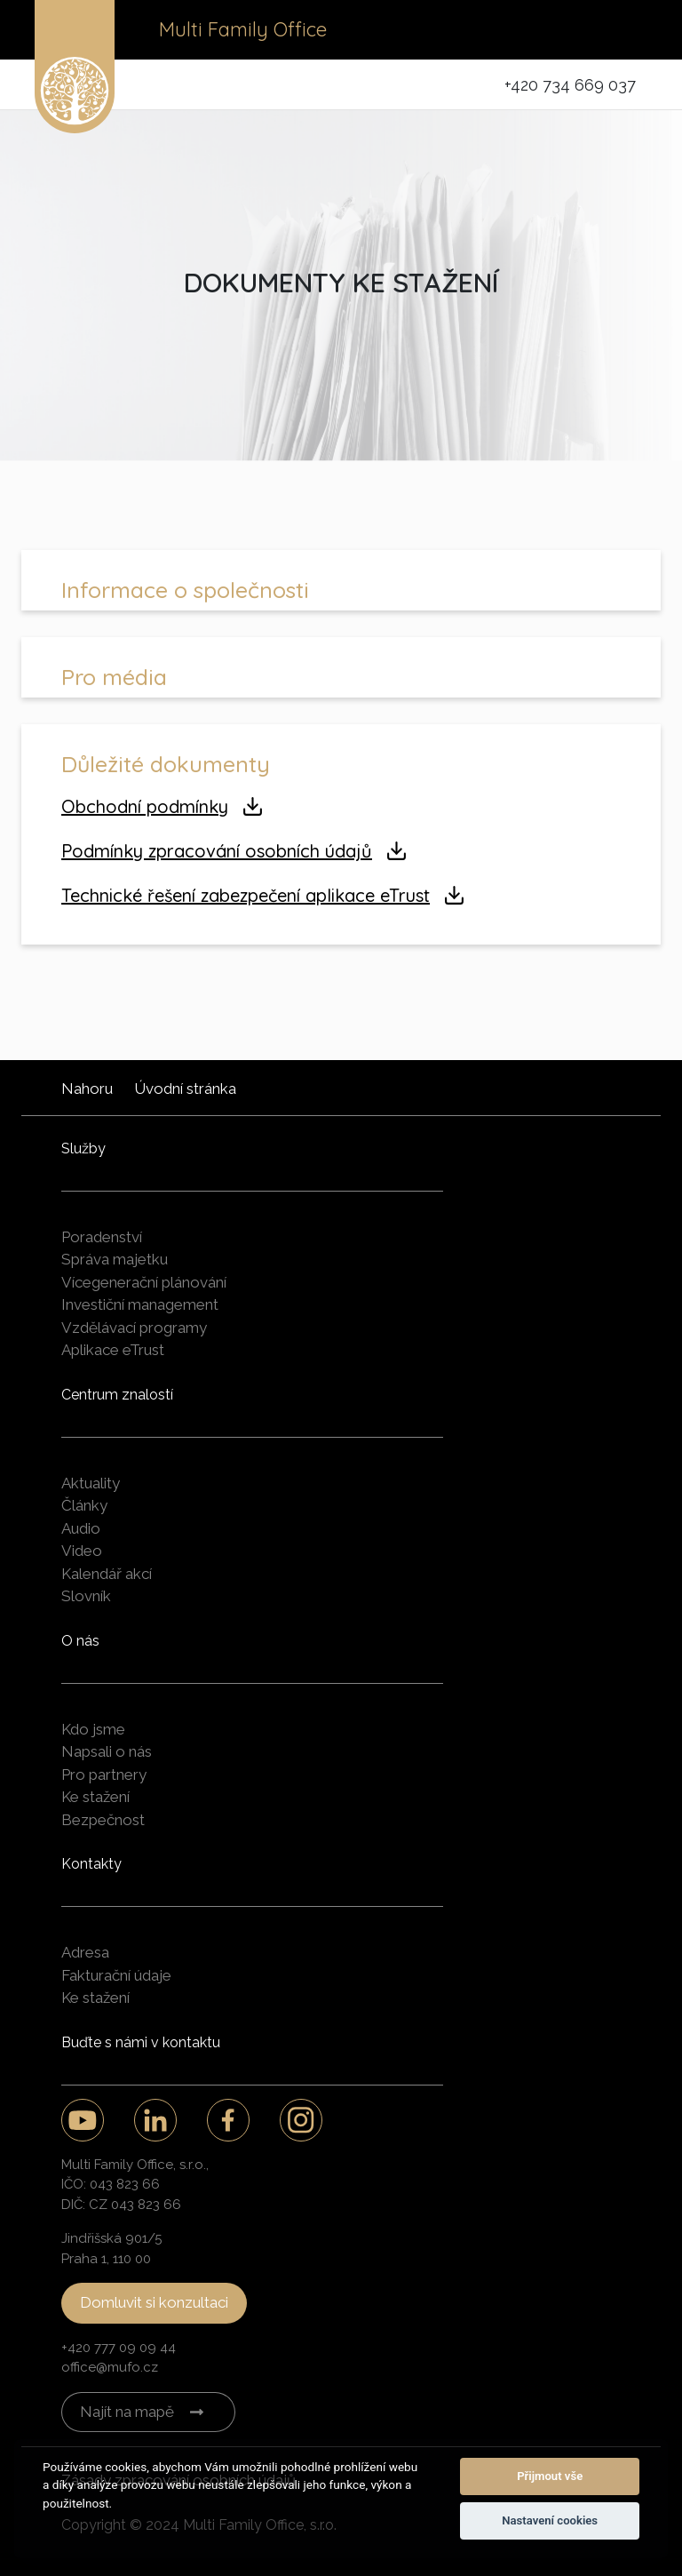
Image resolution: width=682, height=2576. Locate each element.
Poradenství (101, 1237)
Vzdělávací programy (134, 1327)
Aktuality (90, 1483)
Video (81, 1550)
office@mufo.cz (109, 2367)
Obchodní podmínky (144, 806)
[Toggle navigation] (622, 30)
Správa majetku (114, 1259)
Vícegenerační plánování (143, 1282)
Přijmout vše (550, 2476)
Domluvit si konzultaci (154, 2302)
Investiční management (139, 1304)
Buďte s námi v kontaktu (140, 2042)
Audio (80, 1528)
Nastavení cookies (550, 2520)
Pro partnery (104, 1774)
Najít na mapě (127, 2411)
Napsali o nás (106, 1751)
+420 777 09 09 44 (118, 2348)
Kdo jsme (93, 1729)
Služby (83, 1148)
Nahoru (87, 1088)
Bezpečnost (103, 1820)
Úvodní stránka (185, 1088)
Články (84, 1505)
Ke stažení (95, 1797)
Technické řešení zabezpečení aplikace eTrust (245, 895)
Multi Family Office (243, 29)
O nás (80, 1640)
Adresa (85, 1952)
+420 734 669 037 (570, 85)
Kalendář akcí (106, 1574)
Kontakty (91, 1863)
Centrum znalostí (117, 1394)
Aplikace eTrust (112, 1350)
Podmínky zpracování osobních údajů (216, 851)
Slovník (86, 1596)
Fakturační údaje (116, 1975)
